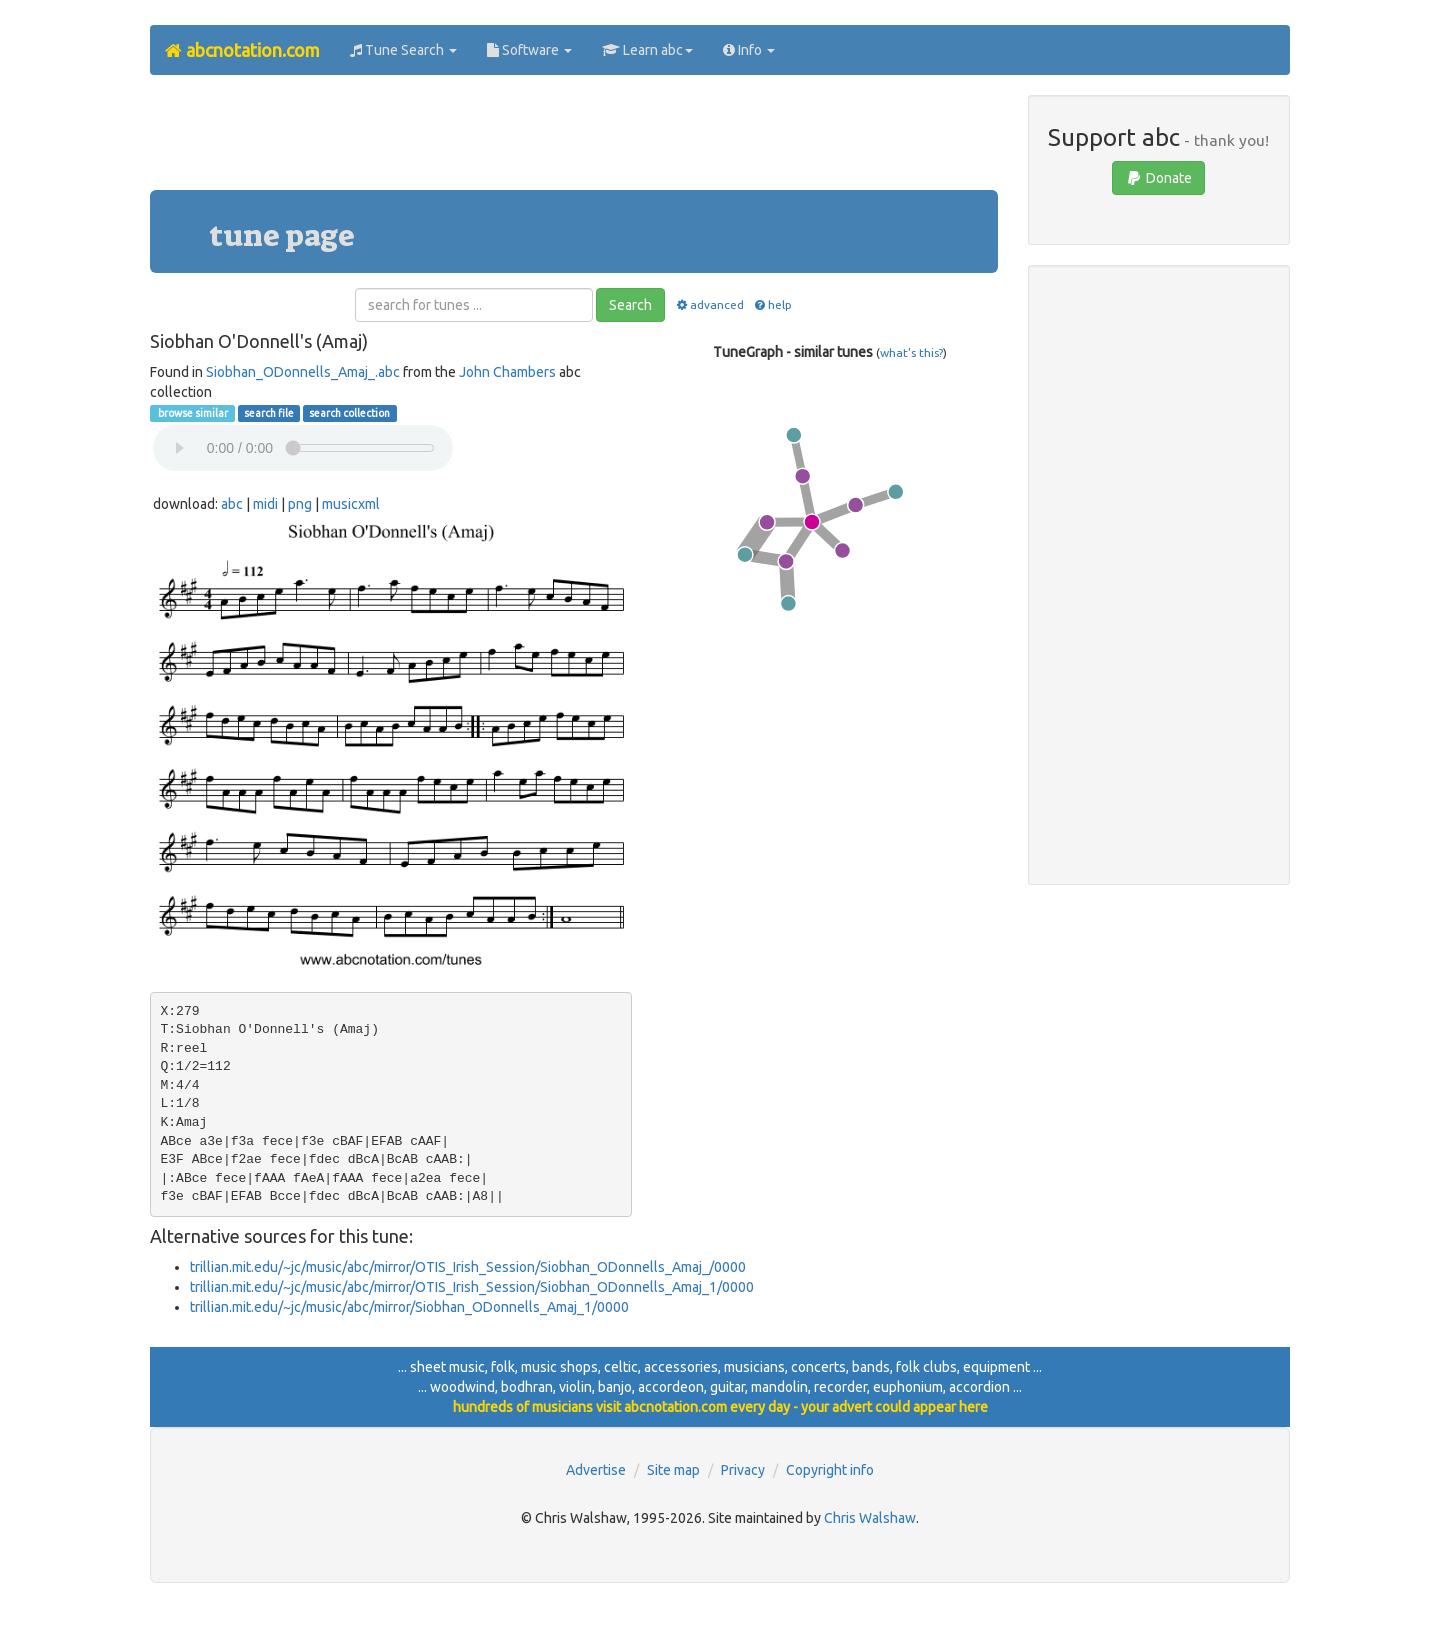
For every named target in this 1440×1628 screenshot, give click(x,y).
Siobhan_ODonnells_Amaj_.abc (303, 372)
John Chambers (507, 372)
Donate (1158, 178)
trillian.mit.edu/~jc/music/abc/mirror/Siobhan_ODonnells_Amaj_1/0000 (409, 1307)
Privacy (743, 1470)
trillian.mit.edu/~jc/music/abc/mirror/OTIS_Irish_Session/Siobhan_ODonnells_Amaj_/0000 (468, 1267)
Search (630, 305)
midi (265, 504)
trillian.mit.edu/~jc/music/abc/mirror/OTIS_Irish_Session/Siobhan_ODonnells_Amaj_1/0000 (472, 1287)
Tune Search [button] (403, 50)
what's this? (911, 352)
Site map (673, 1470)
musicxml (351, 504)
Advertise (596, 1470)
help (772, 304)
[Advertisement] (574, 140)
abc (232, 504)
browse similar (192, 413)
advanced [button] (708, 304)
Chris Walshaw (870, 1518)
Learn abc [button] (647, 50)
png (300, 504)
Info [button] (749, 50)
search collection (349, 413)
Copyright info (830, 1470)
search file (269, 413)
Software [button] (529, 50)
